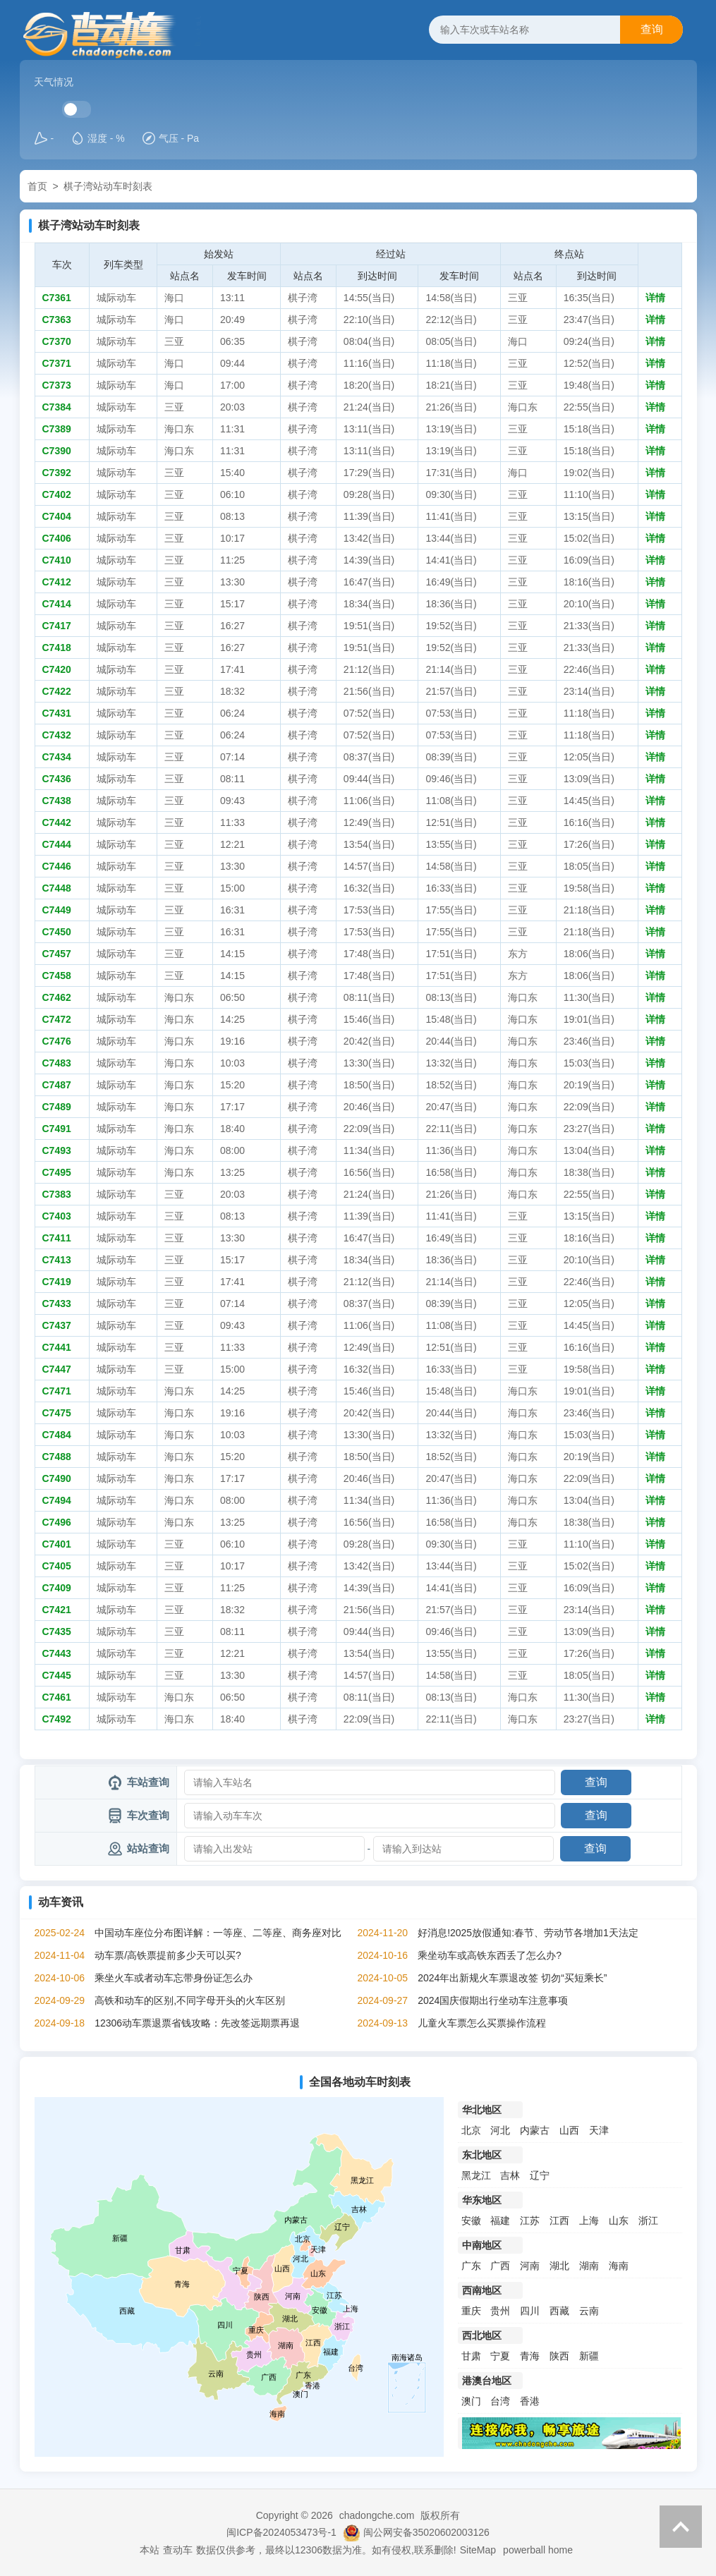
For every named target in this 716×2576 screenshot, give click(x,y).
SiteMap (478, 2550)
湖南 (589, 2265)
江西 (559, 2220)
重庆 (471, 2310)
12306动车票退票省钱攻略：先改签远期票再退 (197, 2023)
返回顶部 (681, 2526)
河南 (530, 2265)
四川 (530, 2310)
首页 (37, 186)
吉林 (510, 2175)
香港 (530, 2401)
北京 (471, 2130)
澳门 (471, 2401)
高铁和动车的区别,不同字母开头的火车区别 (190, 2000)
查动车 (178, 2550)
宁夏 (500, 2356)
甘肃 (471, 2356)
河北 (500, 2130)
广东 (471, 2265)
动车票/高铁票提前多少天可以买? (168, 1955)
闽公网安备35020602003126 (426, 2532)
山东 (619, 2220)
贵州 (500, 2310)
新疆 (589, 2356)
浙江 (648, 2220)
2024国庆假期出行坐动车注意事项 (493, 2000)
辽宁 (540, 2175)
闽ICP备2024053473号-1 (281, 2532)
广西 (500, 2265)
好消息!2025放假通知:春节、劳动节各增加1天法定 (528, 1932)
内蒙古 (535, 2130)
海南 (619, 2265)
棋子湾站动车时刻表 (107, 186)
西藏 (559, 2310)
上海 (589, 2220)
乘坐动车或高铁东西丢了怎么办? (490, 1955)
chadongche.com (377, 2515)
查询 (652, 29)
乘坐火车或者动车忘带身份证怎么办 (174, 1977)
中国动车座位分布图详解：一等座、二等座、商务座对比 (218, 1932)
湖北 (559, 2265)
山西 (569, 2130)
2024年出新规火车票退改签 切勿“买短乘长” (512, 1977)
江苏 (530, 2220)
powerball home (538, 2550)
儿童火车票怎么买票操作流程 (482, 2023)
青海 (530, 2356)
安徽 (471, 2220)
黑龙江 (476, 2175)
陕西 (559, 2356)
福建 (500, 2220)
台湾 (500, 2401)
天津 (599, 2130)
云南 (589, 2310)
